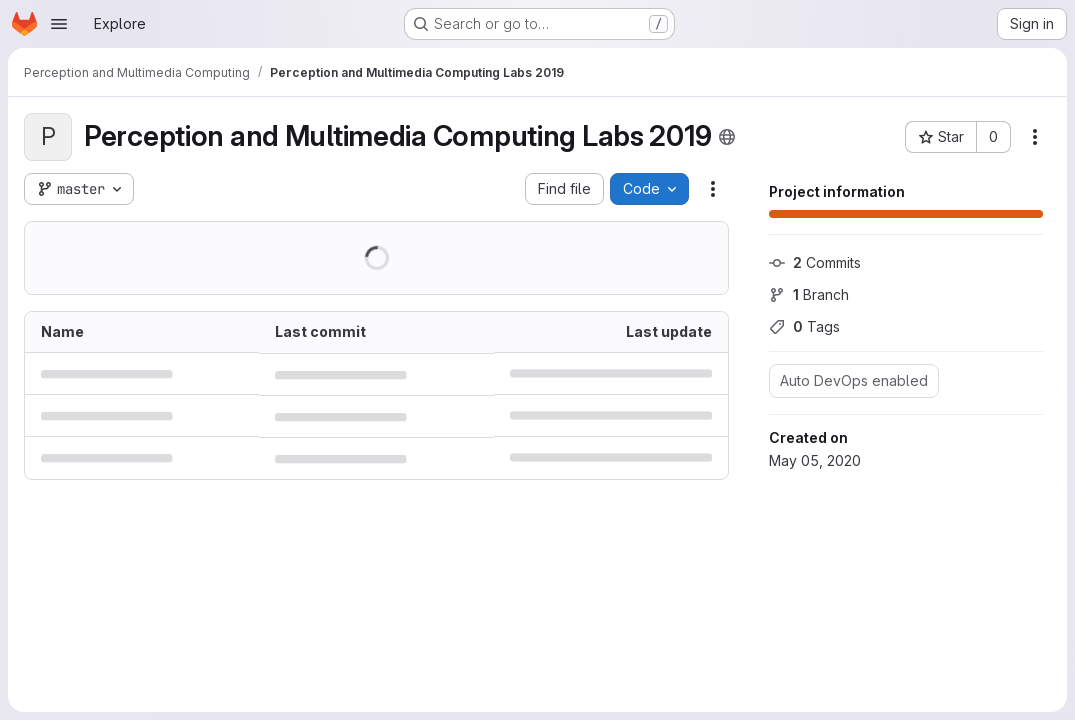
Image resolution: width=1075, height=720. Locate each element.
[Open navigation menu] (59, 24)
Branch (809, 294)
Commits (815, 262)
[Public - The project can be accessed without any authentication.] (727, 137)
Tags (804, 326)
